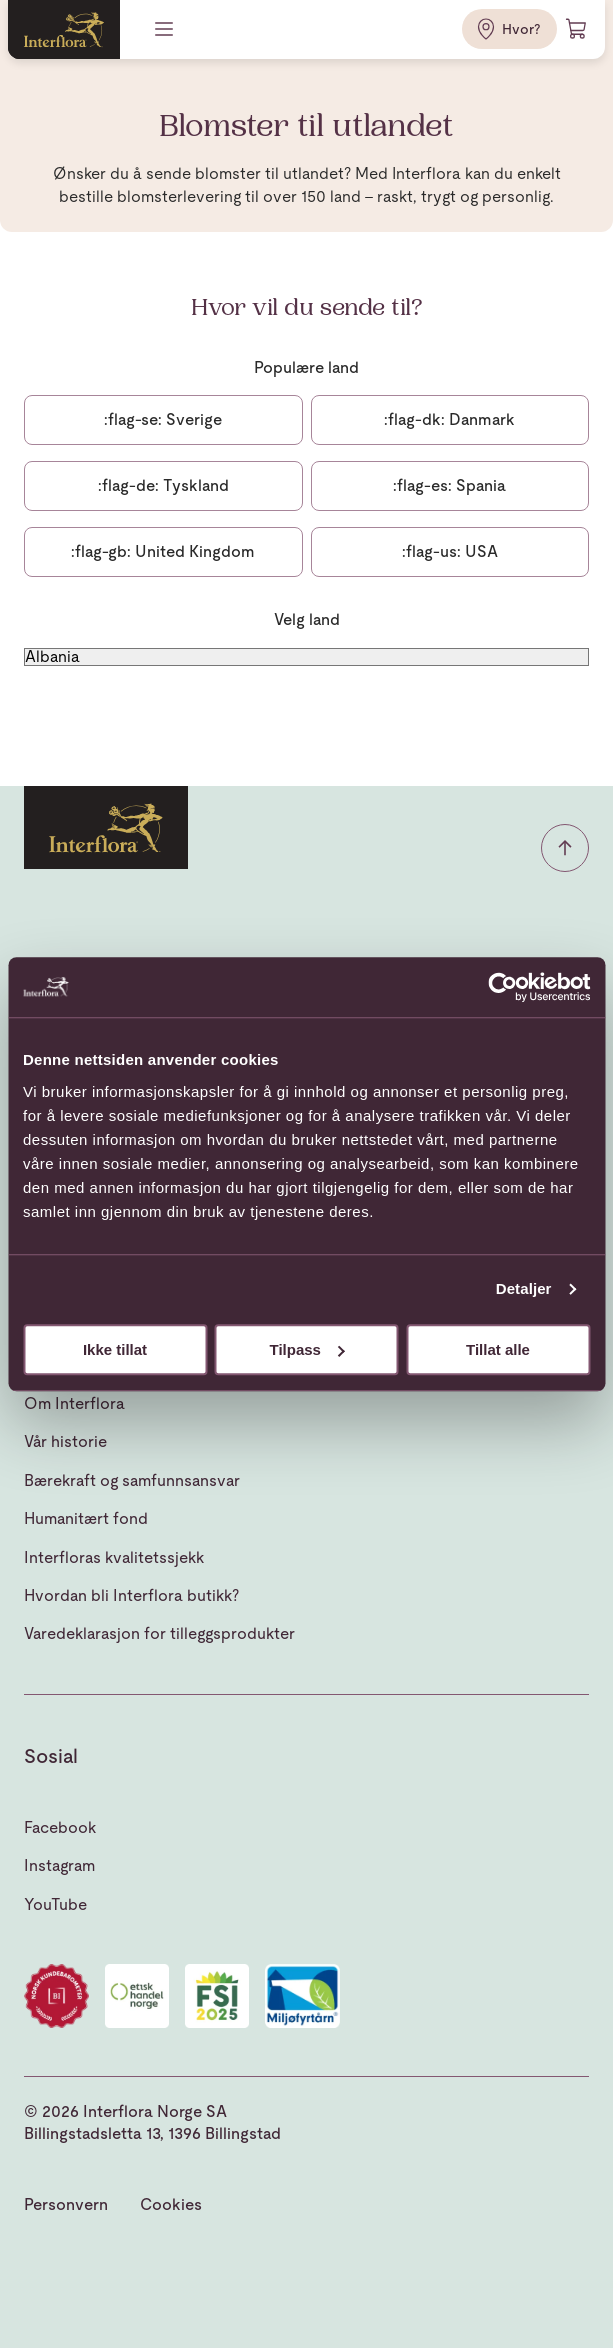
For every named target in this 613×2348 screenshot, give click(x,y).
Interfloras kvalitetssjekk (114, 1557)
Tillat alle (498, 1349)
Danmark (449, 419)
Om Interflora (74, 1403)
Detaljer (524, 1288)
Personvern (66, 2204)
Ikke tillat (115, 1349)
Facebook (60, 1827)
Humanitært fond (86, 1518)
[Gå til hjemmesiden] (64, 29)
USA (450, 551)
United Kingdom (163, 551)
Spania (449, 485)
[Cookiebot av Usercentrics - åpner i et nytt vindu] (502, 987)
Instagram (59, 1865)
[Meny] (166, 29)
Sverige (163, 419)
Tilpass (307, 1349)
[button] (565, 848)
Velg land (307, 619)
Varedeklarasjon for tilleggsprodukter (159, 1633)
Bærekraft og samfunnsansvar (132, 1480)
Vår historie (65, 1441)
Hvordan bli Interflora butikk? (131, 1595)
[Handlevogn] (577, 29)
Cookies (171, 2204)
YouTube (55, 1904)
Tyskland (163, 485)
